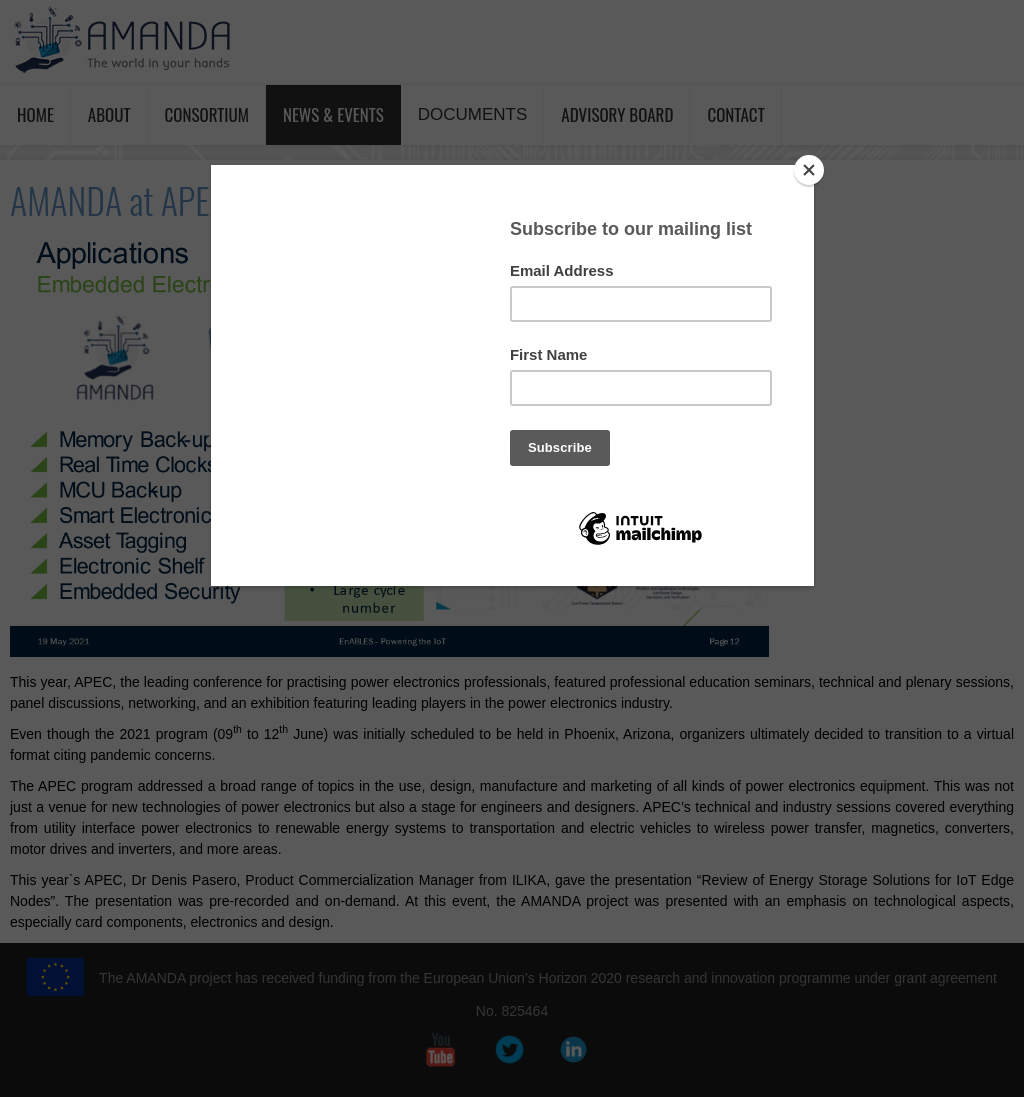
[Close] (809, 170)
